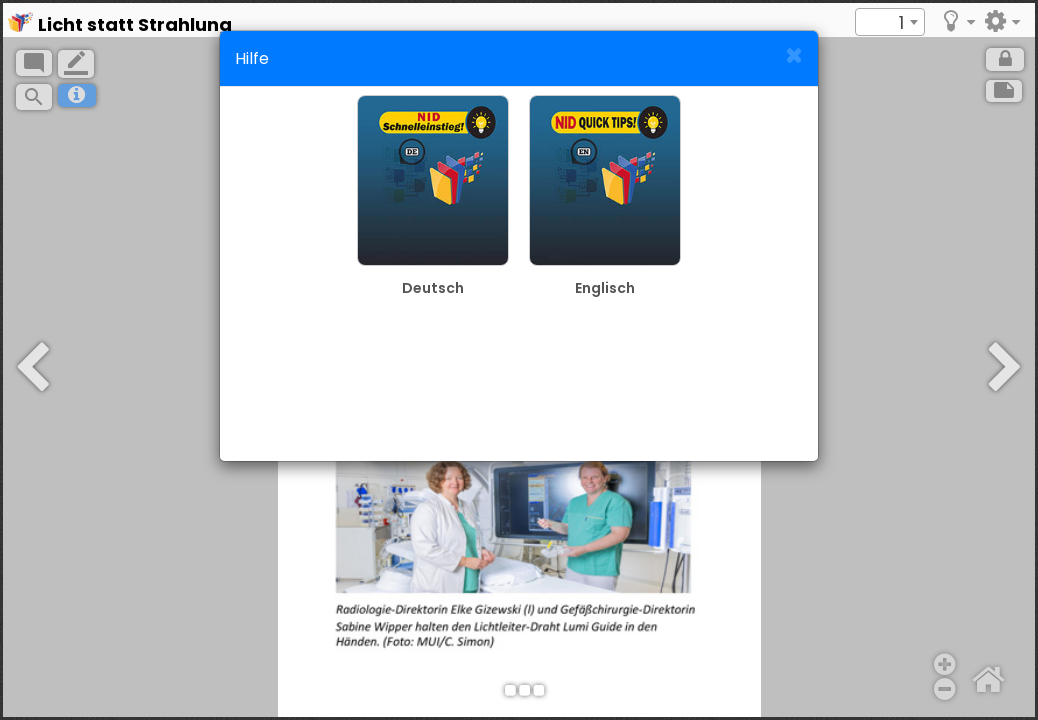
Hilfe (252, 58)
